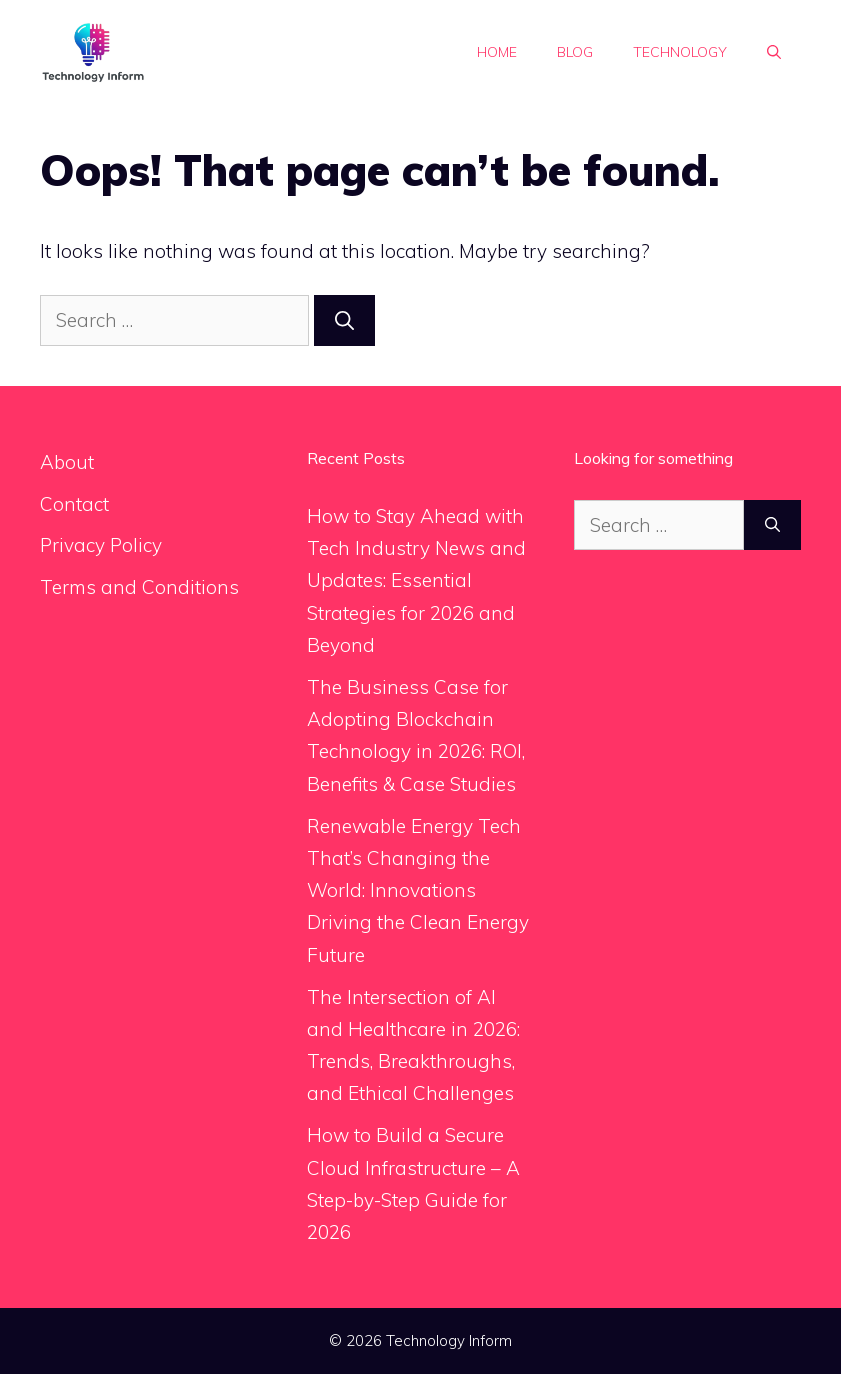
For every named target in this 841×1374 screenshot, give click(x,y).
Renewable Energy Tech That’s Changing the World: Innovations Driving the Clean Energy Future (418, 890)
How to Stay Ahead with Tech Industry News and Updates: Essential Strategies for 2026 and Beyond (416, 580)
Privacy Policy (101, 545)
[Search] (344, 320)
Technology (680, 52)
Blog (575, 52)
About (67, 462)
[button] (774, 52)
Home (497, 52)
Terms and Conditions (139, 587)
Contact (74, 504)
